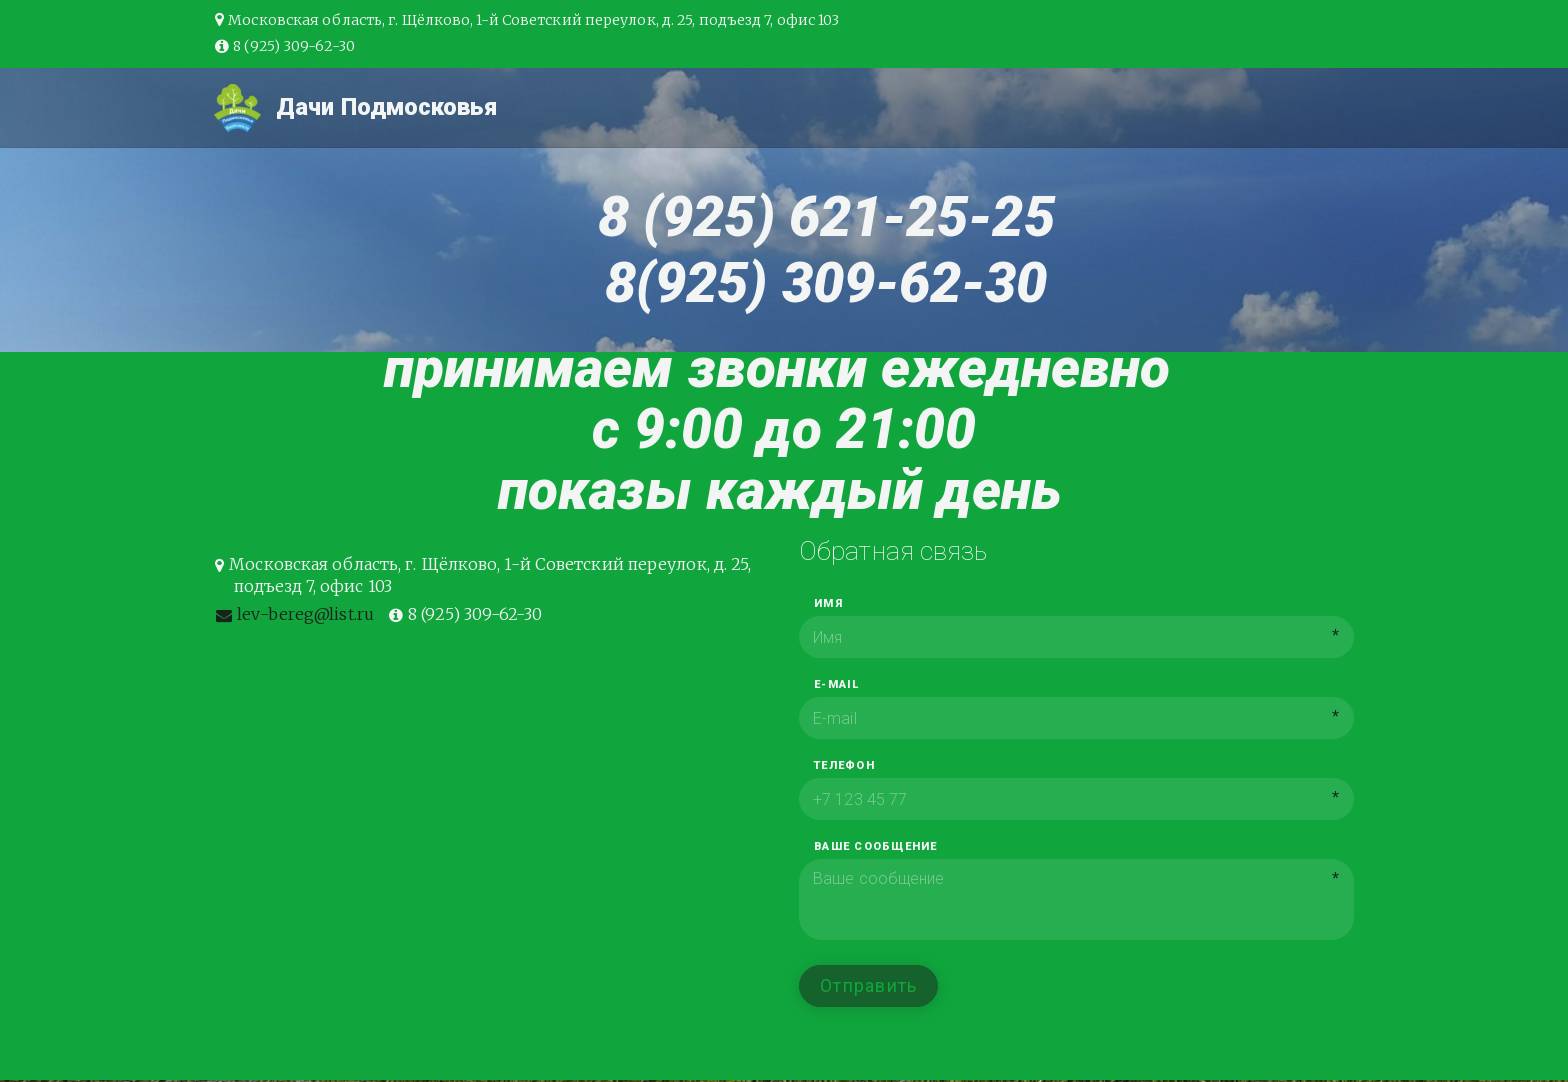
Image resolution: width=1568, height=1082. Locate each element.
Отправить (868, 985)
